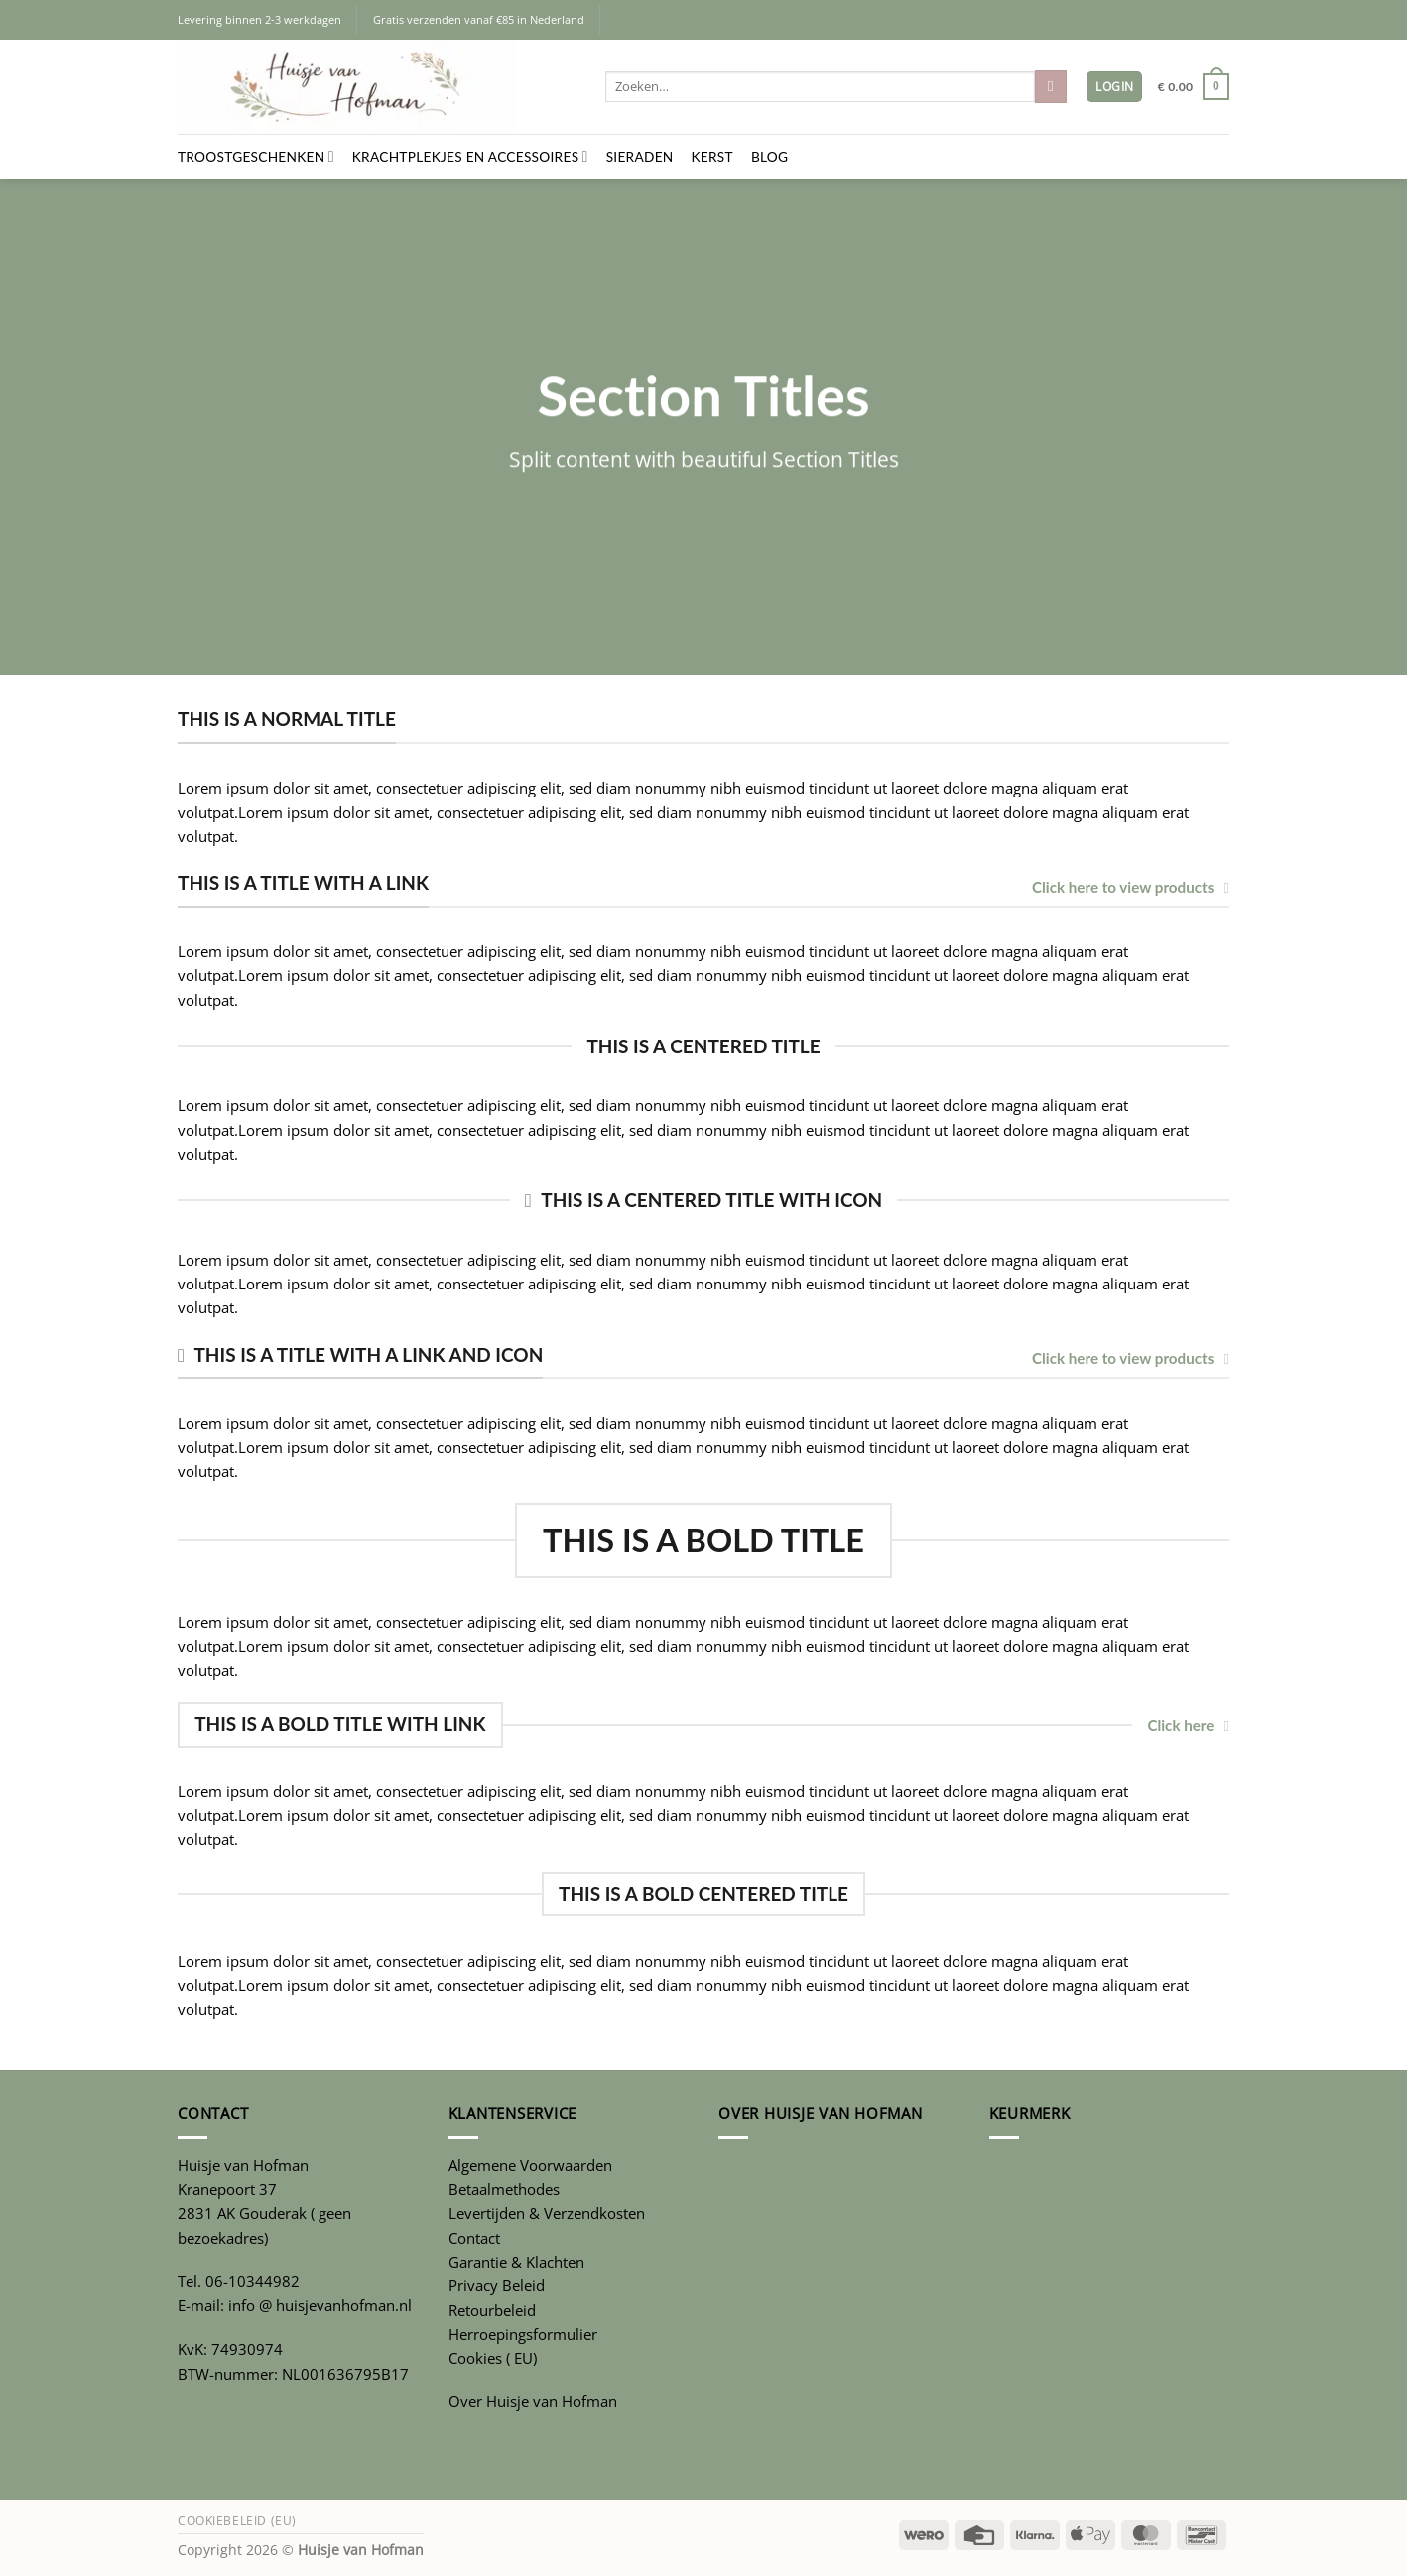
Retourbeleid (492, 2310)
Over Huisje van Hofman (532, 2401)
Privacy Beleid (496, 2285)
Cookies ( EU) (492, 2358)
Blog (769, 156)
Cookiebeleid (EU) (237, 2521)
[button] (1114, 86)
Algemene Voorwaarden (530, 2165)
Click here (1188, 1725)
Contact (474, 2238)
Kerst (712, 156)
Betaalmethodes (504, 2189)
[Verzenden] (1050, 86)
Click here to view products (1130, 887)
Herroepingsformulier (522, 2334)
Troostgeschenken (256, 156)
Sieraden (640, 156)
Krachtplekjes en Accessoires (470, 156)
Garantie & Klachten (516, 2261)
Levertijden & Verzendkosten (546, 2213)
